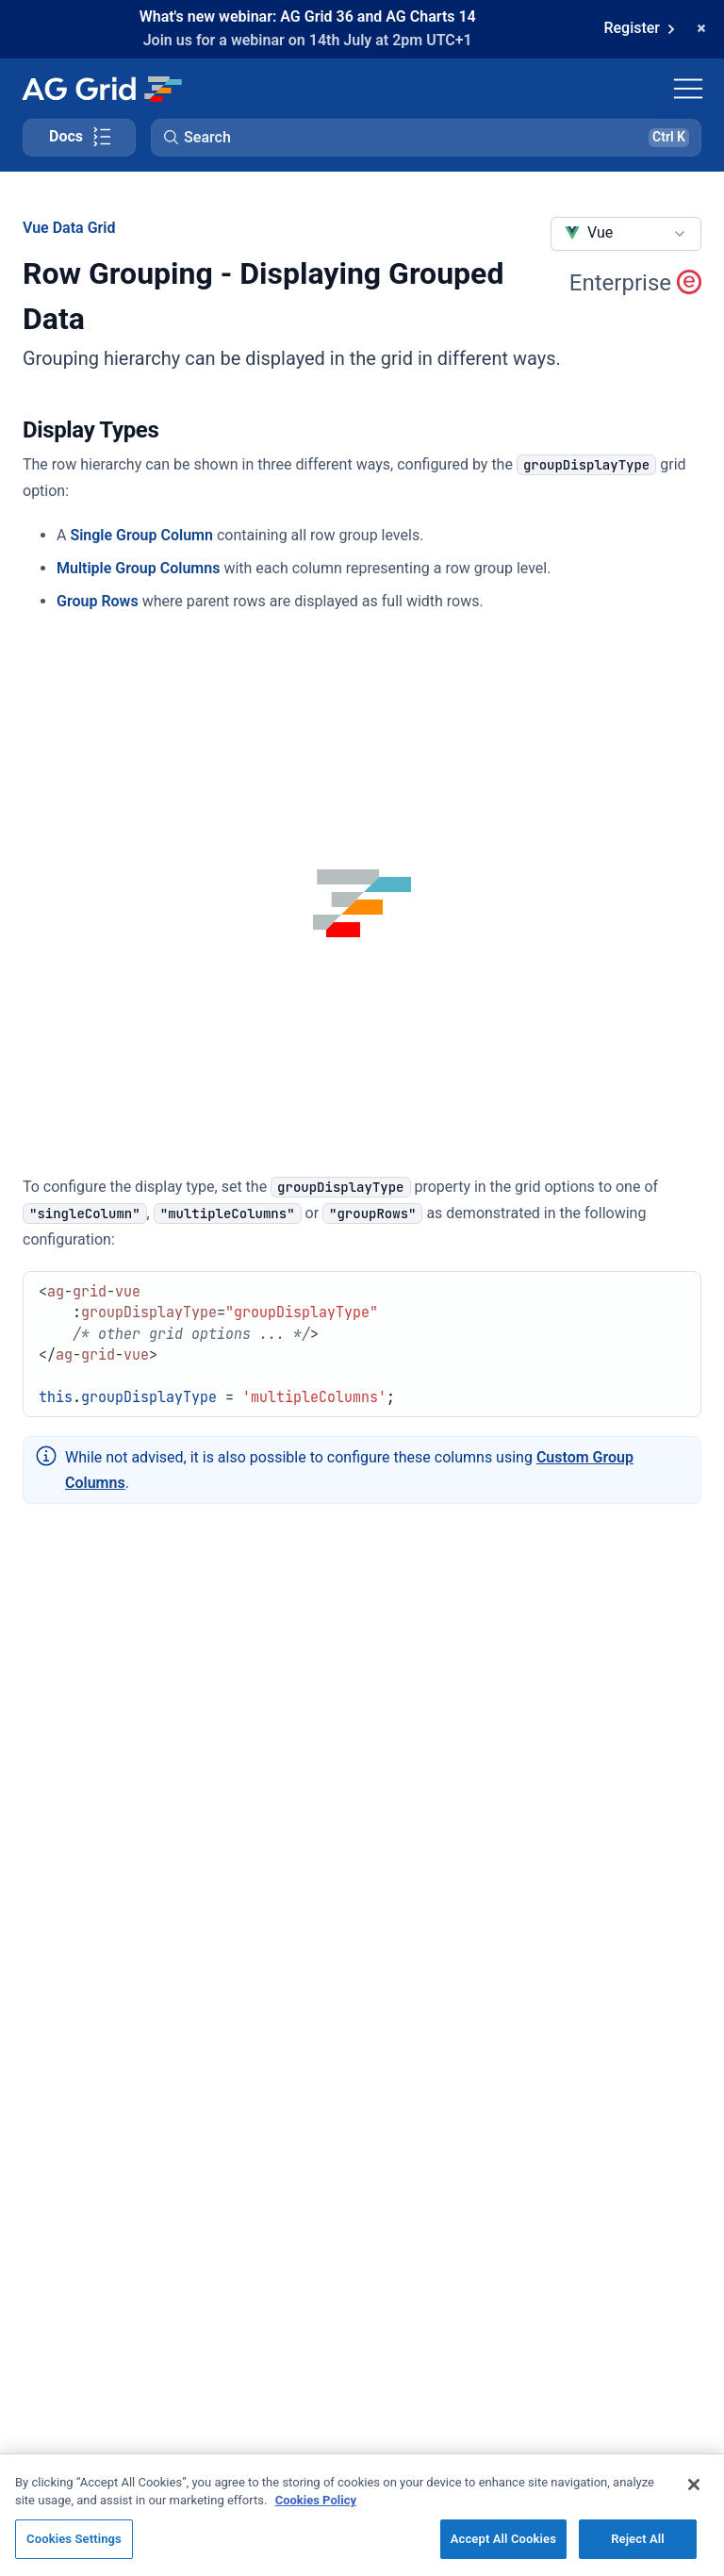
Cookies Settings (74, 2548)
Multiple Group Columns (138, 568)
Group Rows (98, 601)
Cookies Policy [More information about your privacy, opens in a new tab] (315, 2509)
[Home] (101, 88)
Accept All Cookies (503, 2548)
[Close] (694, 2494)
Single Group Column (141, 535)
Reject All (638, 2548)
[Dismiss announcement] (701, 29)
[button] (426, 138)
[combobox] (626, 234)
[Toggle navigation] (688, 88)
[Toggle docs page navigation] (79, 138)
